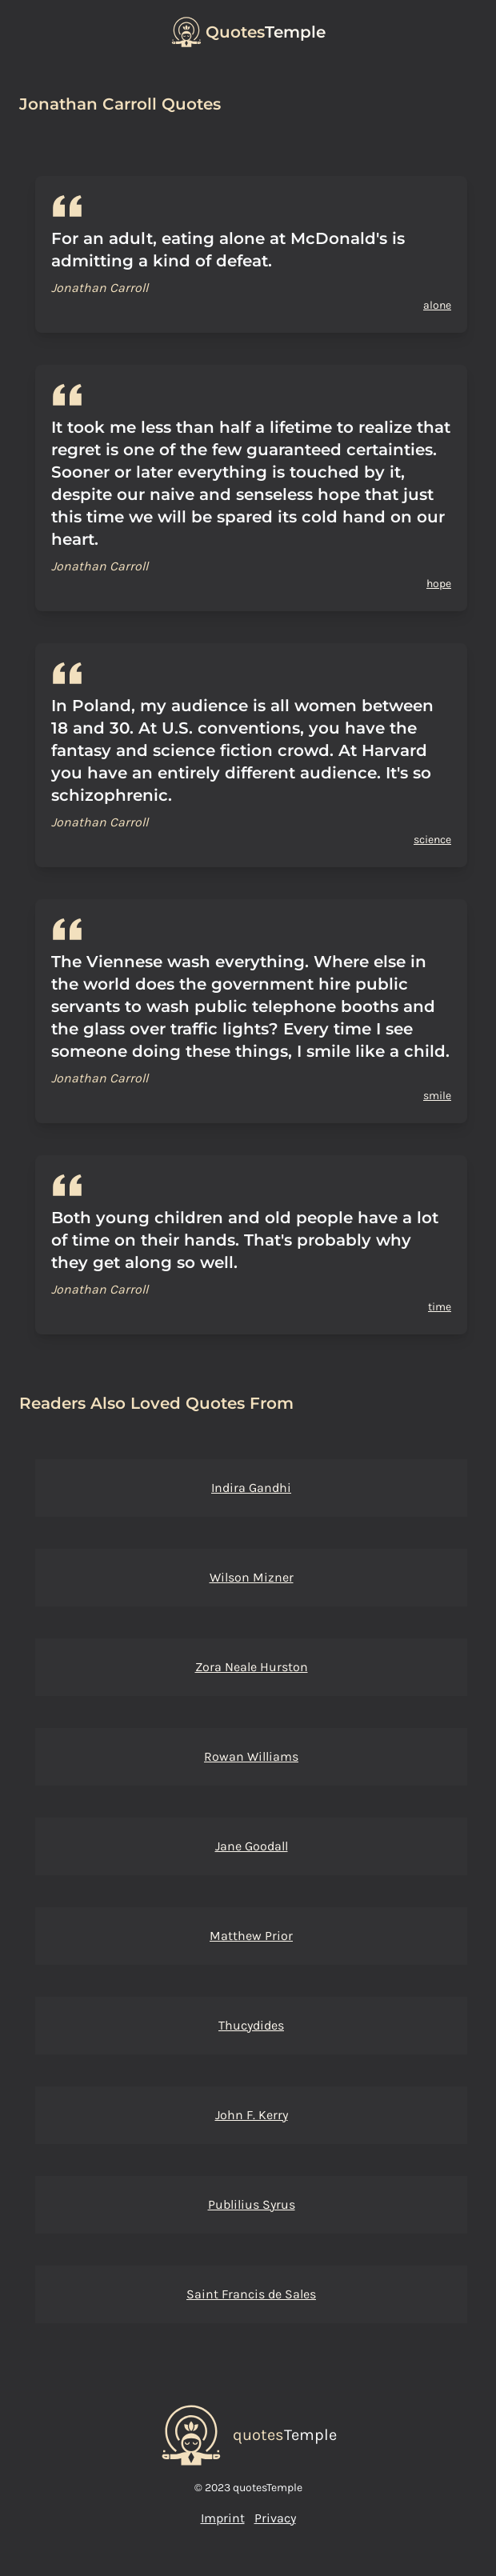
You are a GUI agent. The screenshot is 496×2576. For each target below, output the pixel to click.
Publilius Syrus (251, 2204)
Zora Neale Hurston (251, 1666)
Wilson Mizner (252, 1577)
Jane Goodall (251, 1846)
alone (437, 305)
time (439, 1307)
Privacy (275, 2518)
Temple (266, 32)
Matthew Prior (251, 1935)
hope (438, 583)
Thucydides (251, 2025)
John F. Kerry (251, 2114)
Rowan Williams (251, 1756)
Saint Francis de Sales (251, 2294)
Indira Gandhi (251, 1487)
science (432, 839)
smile (437, 1095)
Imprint (223, 2518)
